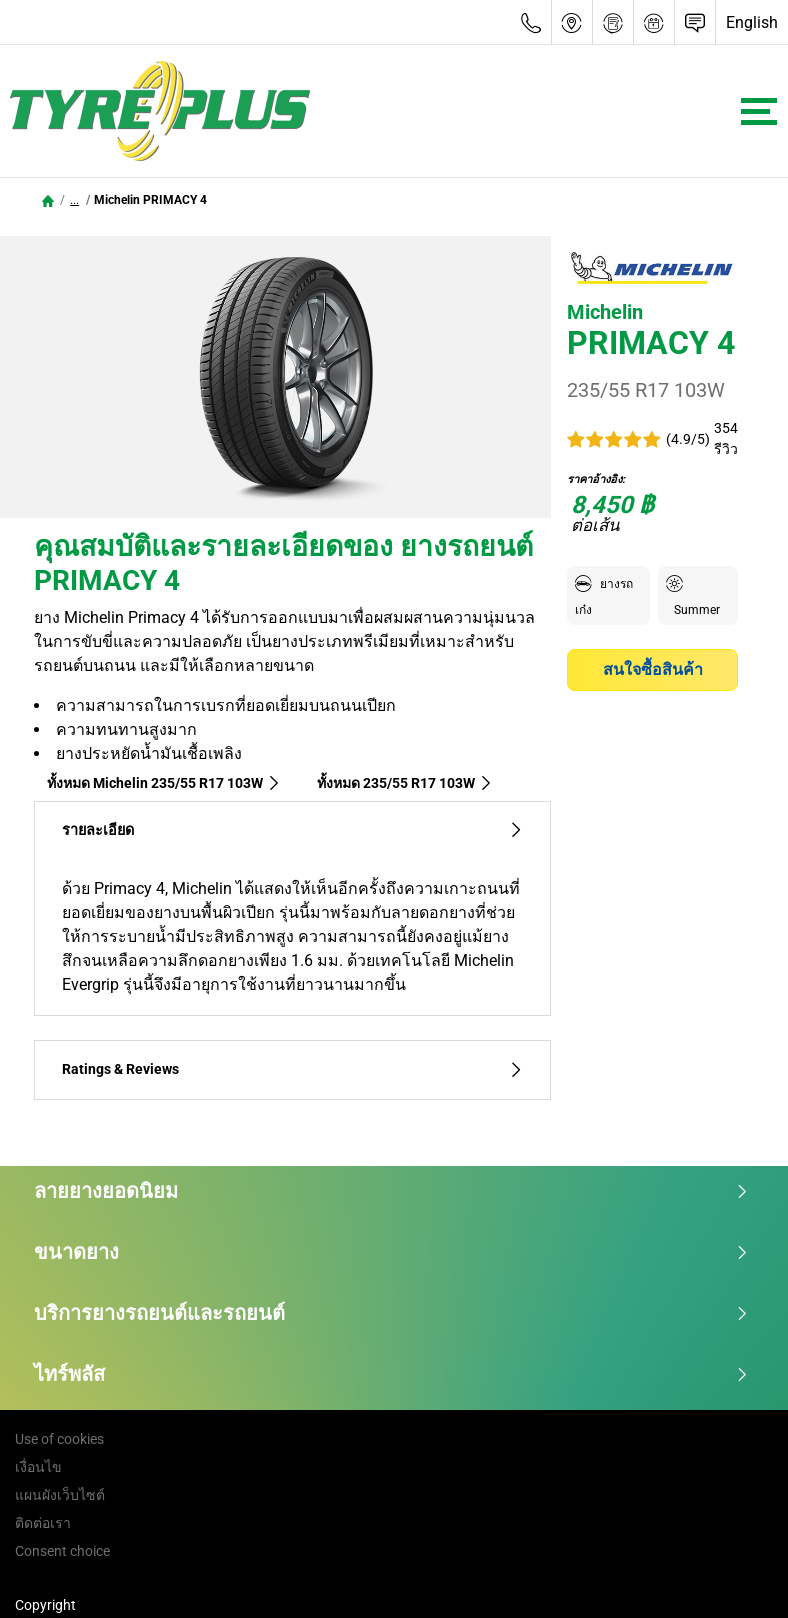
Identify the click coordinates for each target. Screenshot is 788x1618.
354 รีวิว (726, 438)
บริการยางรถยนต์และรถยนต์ (391, 1313)
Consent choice (62, 1551)
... (74, 200)
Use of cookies (59, 1439)
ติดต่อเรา (43, 1523)
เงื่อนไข (38, 1467)
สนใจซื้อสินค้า (653, 669)
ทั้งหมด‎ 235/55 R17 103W (405, 783)
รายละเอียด (292, 830)
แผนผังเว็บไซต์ (60, 1495)
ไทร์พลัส (391, 1374)
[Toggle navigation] (759, 111)
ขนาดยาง (391, 1252)
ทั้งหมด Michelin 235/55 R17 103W (164, 783)
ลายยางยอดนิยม (391, 1191)
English (752, 22)
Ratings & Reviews (292, 1069)
